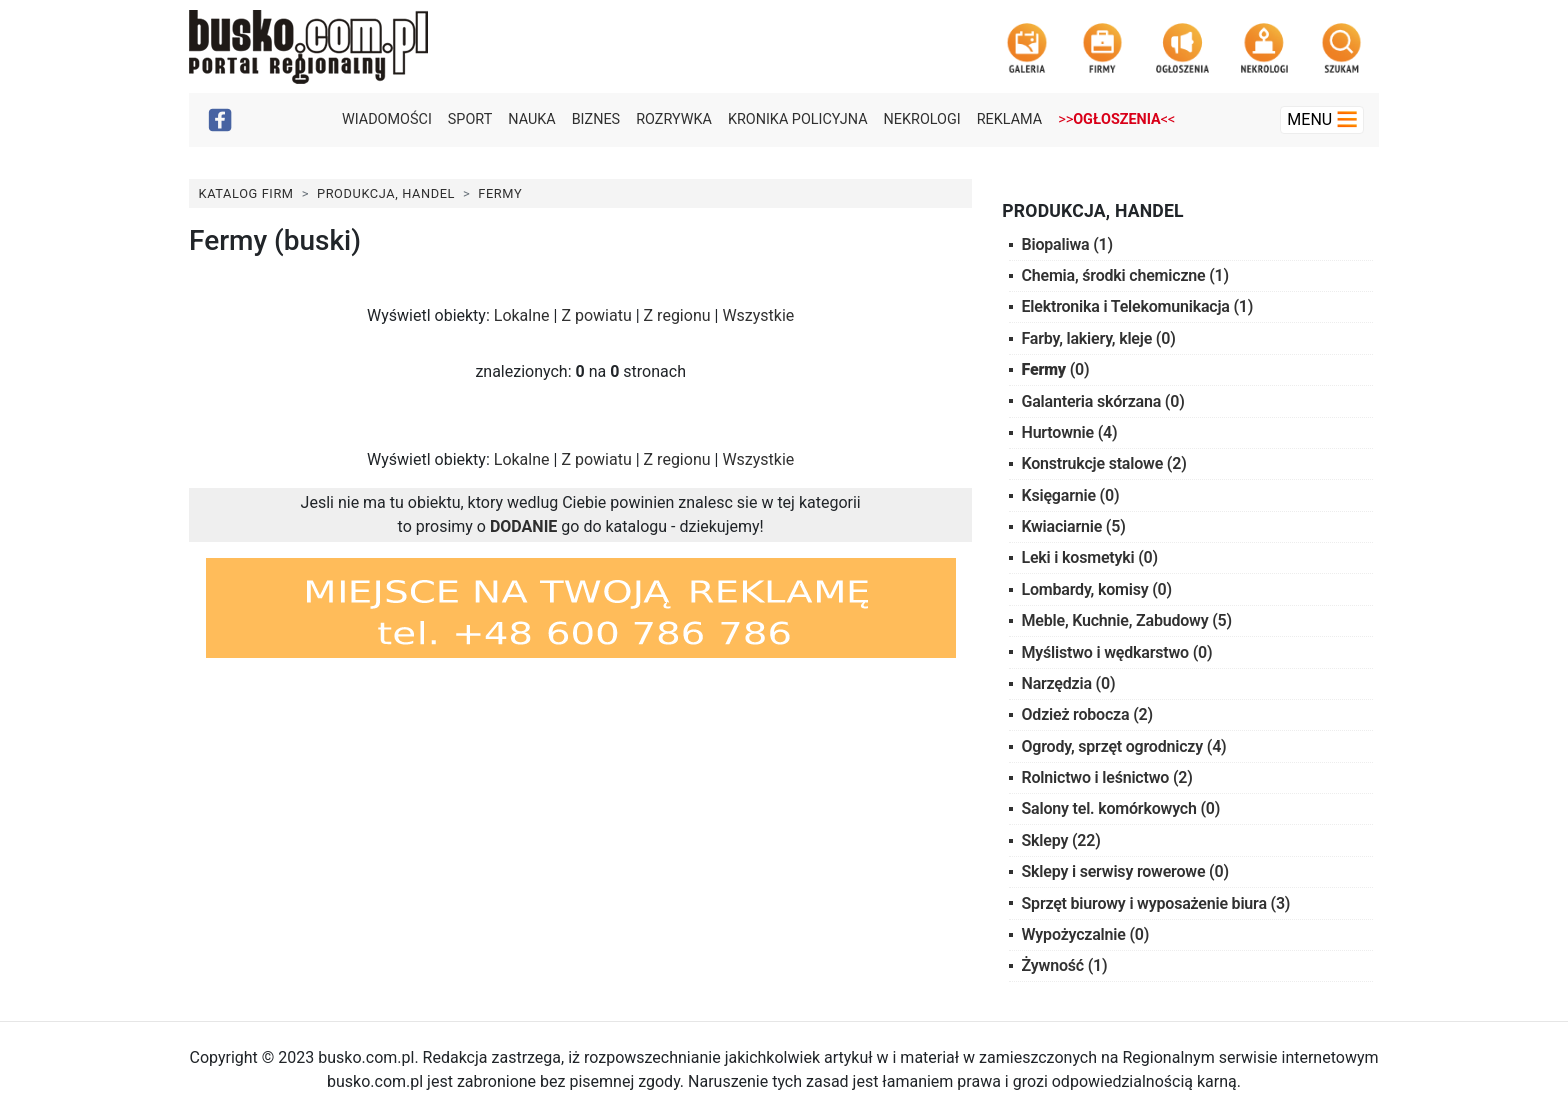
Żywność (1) (1065, 965)
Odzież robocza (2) (1087, 714)
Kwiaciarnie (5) (1074, 526)
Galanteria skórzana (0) (1103, 401)
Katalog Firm (246, 193)
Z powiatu (596, 315)
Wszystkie (758, 315)
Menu (1322, 119)
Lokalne (522, 315)
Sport (470, 119)
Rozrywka (674, 119)
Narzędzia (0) (1069, 683)
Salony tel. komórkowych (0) (1121, 808)
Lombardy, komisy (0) (1097, 589)
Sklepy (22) (1061, 840)
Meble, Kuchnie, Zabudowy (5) (1127, 620)
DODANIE (523, 526)
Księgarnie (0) (1071, 495)
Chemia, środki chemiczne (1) (1125, 275)
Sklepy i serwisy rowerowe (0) (1125, 871)
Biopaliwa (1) (1067, 244)
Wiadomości (387, 119)
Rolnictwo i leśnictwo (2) (1107, 777)
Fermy (500, 193)
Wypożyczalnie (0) (1086, 934)
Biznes (596, 119)
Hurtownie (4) (1070, 432)
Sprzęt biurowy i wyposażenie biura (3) (1156, 903)
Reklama (1009, 119)
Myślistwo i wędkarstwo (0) (1117, 652)
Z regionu (677, 315)
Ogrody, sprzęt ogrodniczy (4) (1124, 746)
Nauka (531, 119)
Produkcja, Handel (386, 193)
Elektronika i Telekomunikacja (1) (1138, 306)
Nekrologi (922, 119)
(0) (1056, 369)
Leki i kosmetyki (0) (1090, 557)
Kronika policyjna (798, 119)
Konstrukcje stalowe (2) (1104, 463)
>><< (1116, 119)
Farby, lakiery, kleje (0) (1099, 338)
